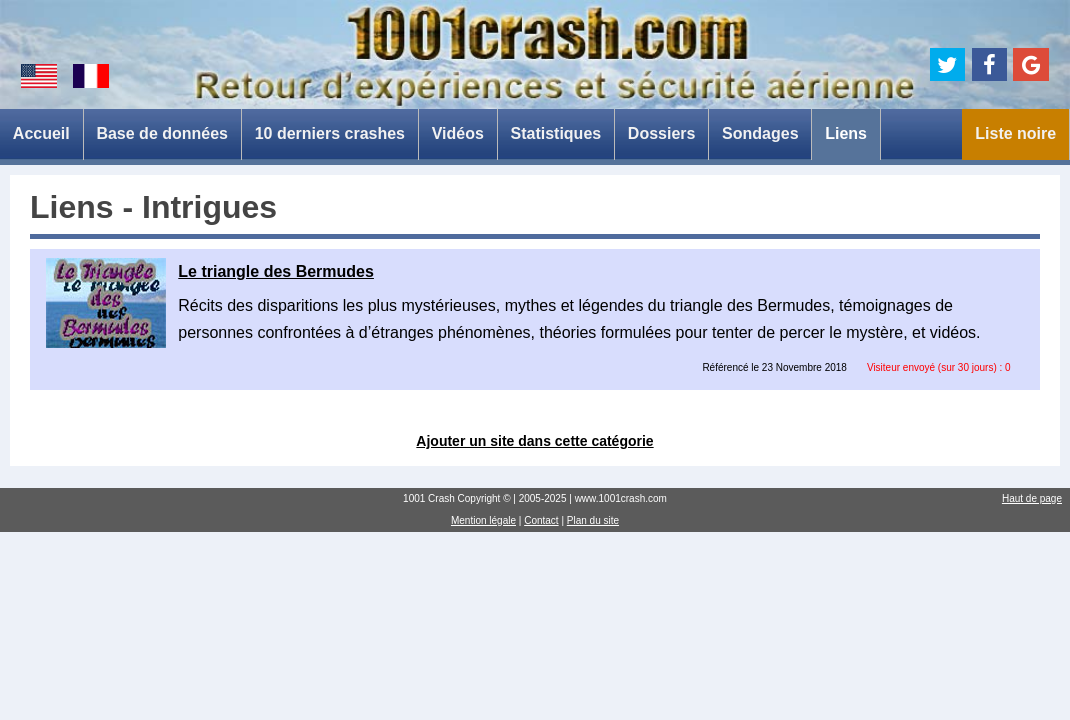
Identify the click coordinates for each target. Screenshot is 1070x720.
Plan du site (593, 520)
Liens (846, 133)
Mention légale (483, 520)
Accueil (41, 133)
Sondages (760, 133)
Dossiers (662, 133)
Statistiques (555, 133)
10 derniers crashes (330, 133)
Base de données (162, 133)
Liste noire (1015, 133)
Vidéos (458, 133)
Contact (541, 520)
